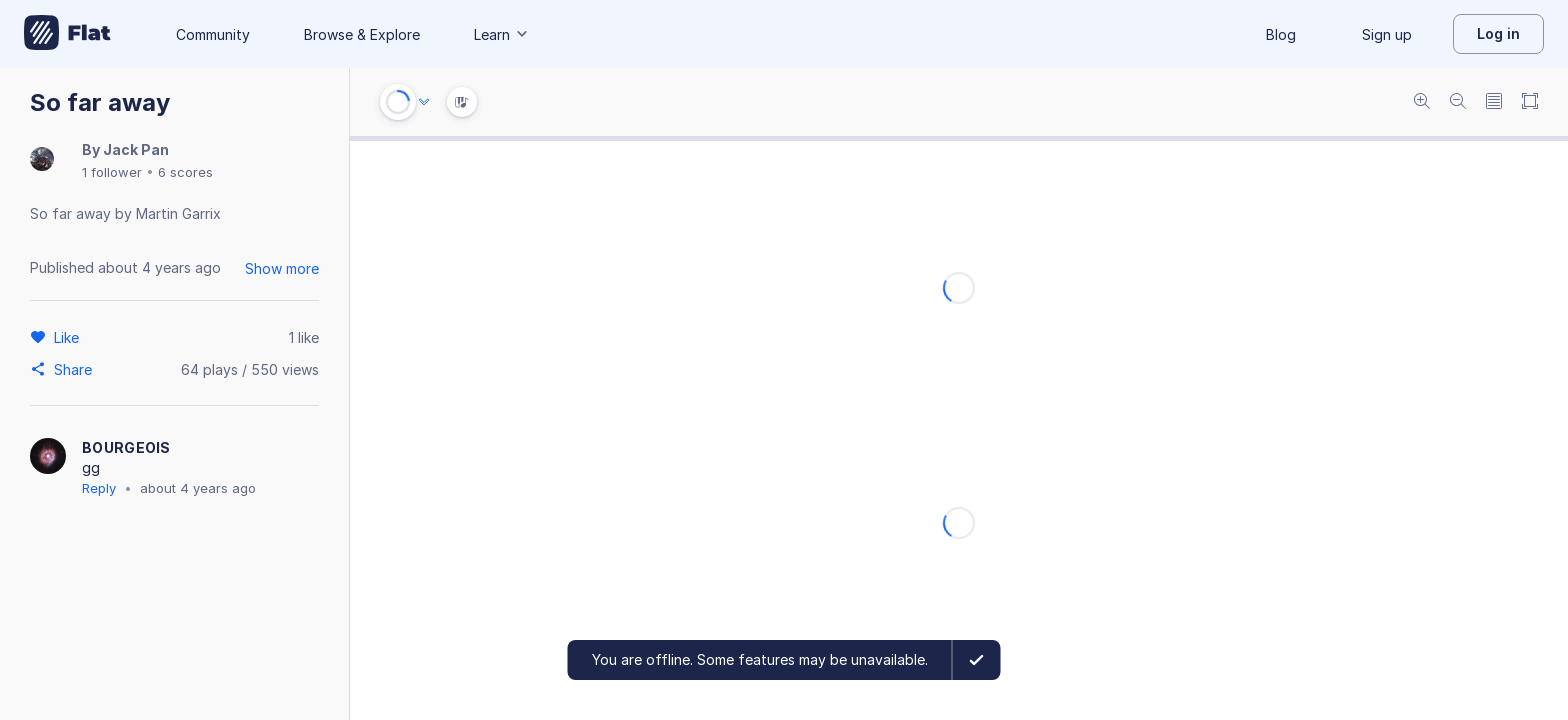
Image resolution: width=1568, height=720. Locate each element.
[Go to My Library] (67, 34)
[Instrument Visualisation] (462, 102)
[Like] (69, 337)
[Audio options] (424, 102)
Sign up (1387, 34)
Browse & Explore (362, 34)
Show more (282, 268)
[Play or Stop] (398, 102)
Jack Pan (136, 149)
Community (213, 34)
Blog (1281, 34)
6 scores (185, 172)
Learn (502, 34)
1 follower (112, 172)
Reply (99, 488)
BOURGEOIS (126, 447)
